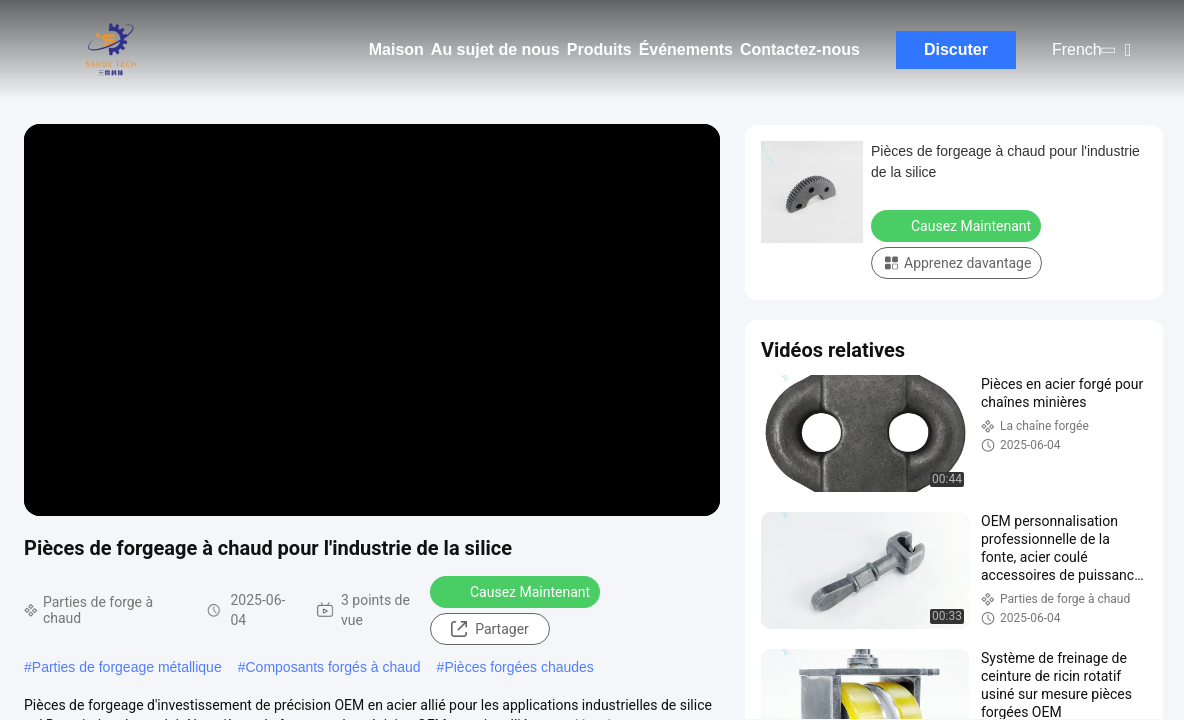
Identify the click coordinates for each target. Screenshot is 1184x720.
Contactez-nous (800, 49)
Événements (686, 49)
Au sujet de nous (495, 49)
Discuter (956, 49)
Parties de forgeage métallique (127, 667)
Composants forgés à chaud (333, 667)
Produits (599, 49)
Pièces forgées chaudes (518, 667)
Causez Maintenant (517, 591)
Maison (396, 49)
